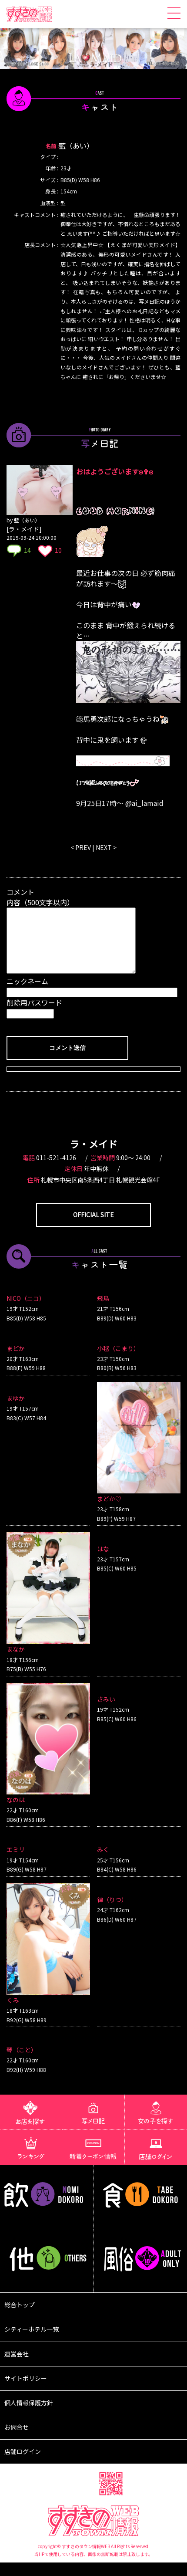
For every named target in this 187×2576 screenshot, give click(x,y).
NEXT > (106, 847)
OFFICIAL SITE (93, 1227)
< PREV (80, 847)
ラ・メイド (93, 1157)
